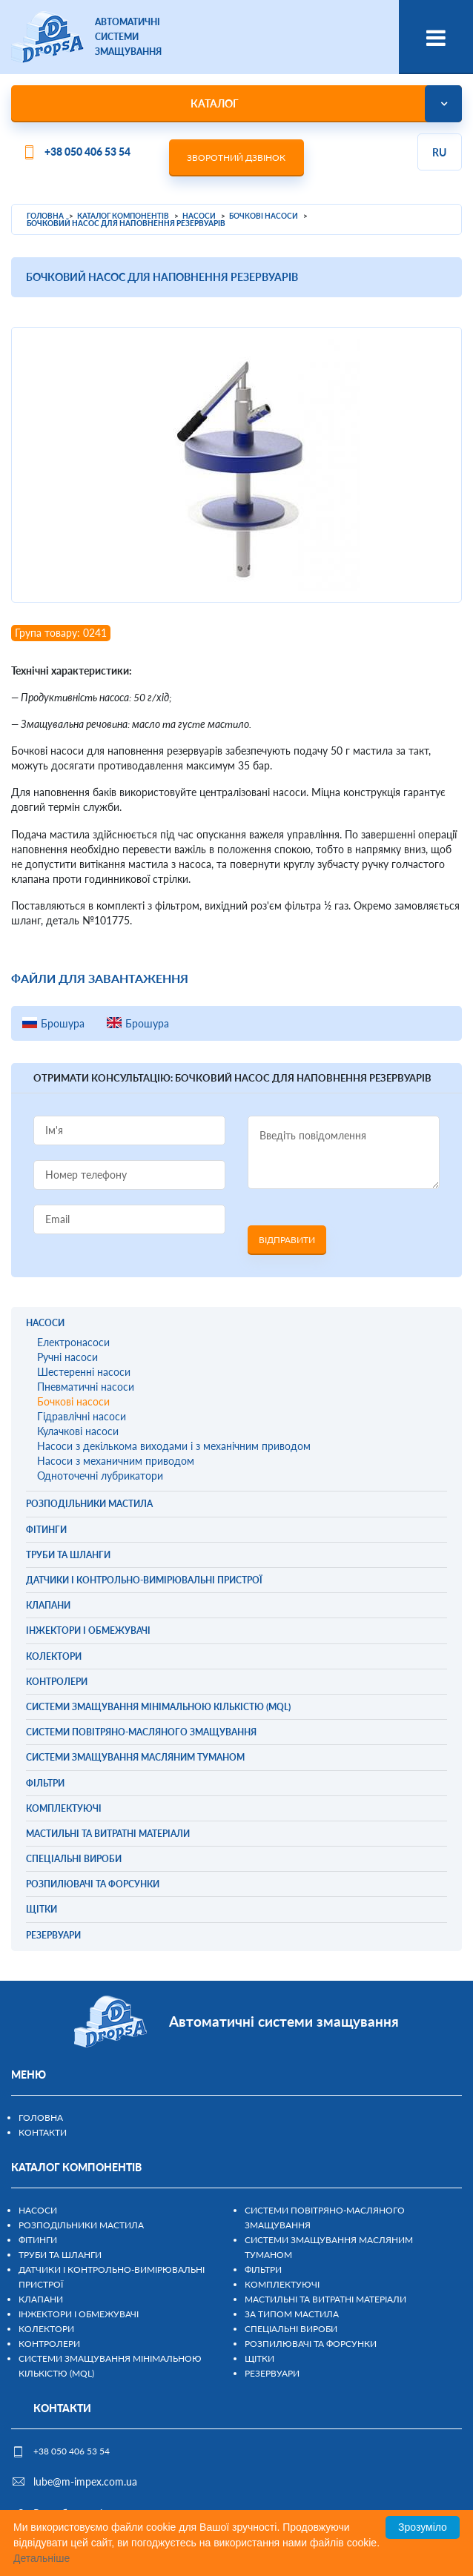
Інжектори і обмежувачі (79, 2314)
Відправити (287, 1239)
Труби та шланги (60, 2254)
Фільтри (263, 2269)
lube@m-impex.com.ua (85, 2481)
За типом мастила (292, 2314)
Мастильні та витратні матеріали (325, 2299)
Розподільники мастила (81, 2225)
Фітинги (38, 2239)
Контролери (49, 2343)
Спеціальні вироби (291, 2328)
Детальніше (41, 2558)
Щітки (259, 2358)
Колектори (46, 2328)
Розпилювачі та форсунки (311, 2343)
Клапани (41, 2299)
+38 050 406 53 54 (87, 151)
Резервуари (272, 2373)
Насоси (38, 2210)
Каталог (215, 103)
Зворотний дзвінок (236, 157)
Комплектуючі (282, 2284)
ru (439, 152)
